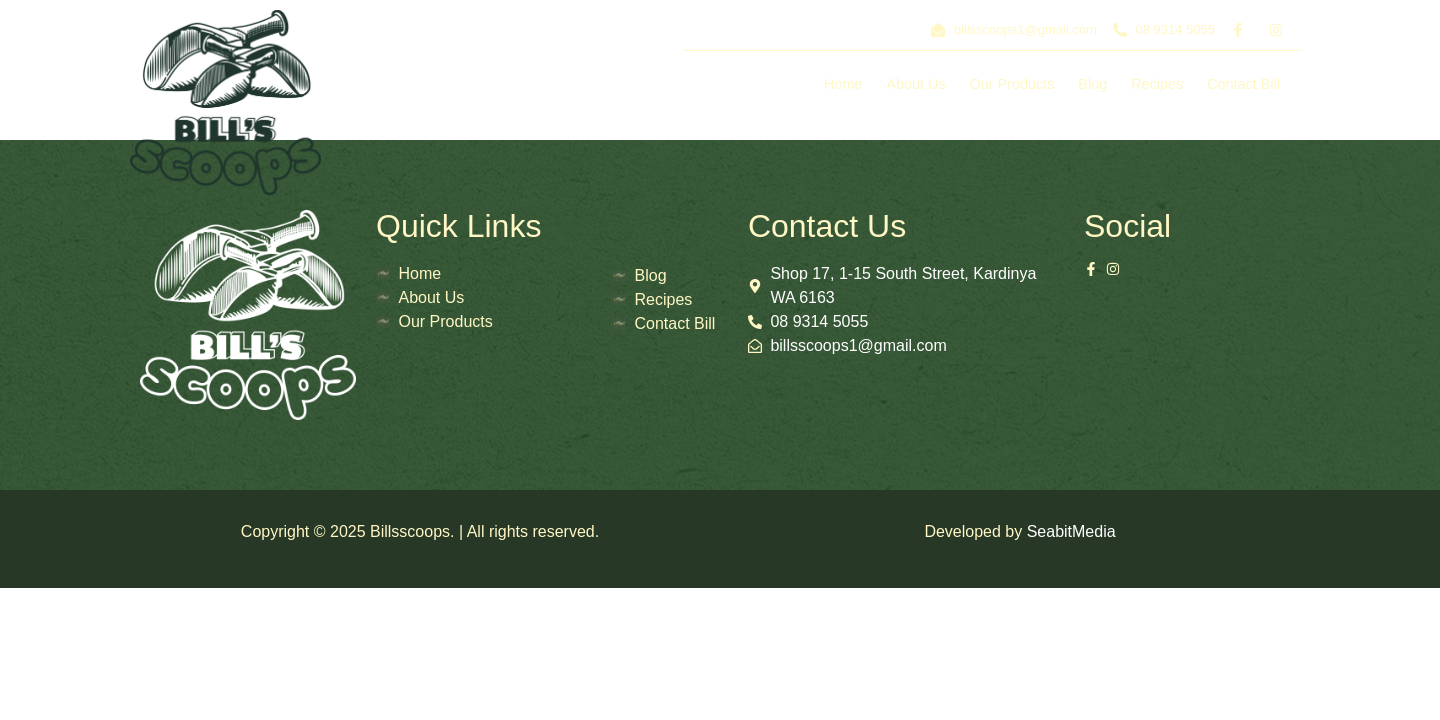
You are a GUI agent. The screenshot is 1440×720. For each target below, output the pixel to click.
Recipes (1157, 84)
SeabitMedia (1071, 531)
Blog (1092, 84)
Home (843, 84)
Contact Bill (1243, 84)
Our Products (1012, 84)
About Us (915, 84)
